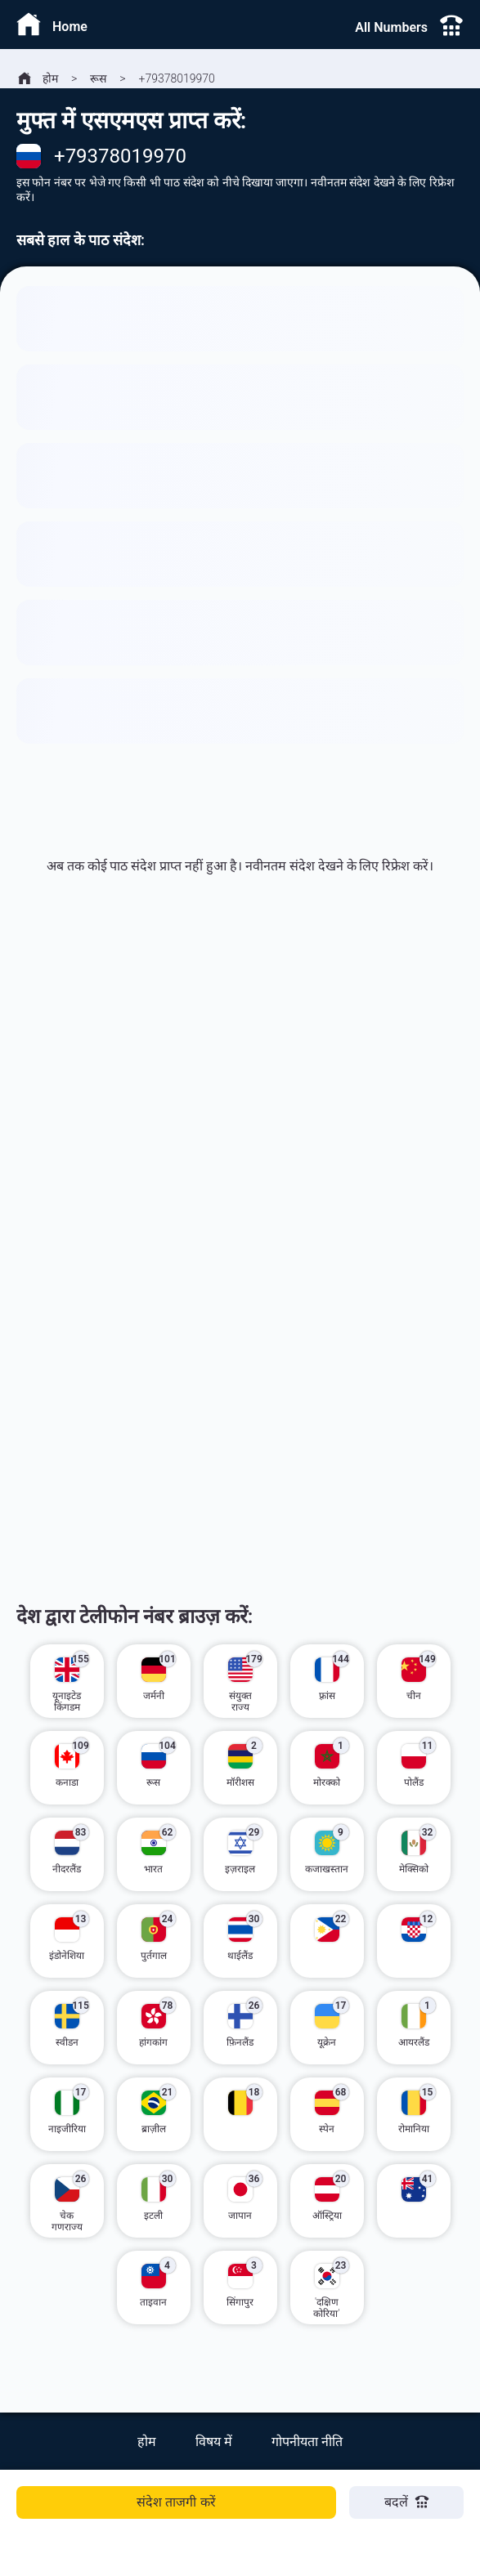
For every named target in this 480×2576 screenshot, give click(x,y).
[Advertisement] (240, 1116)
